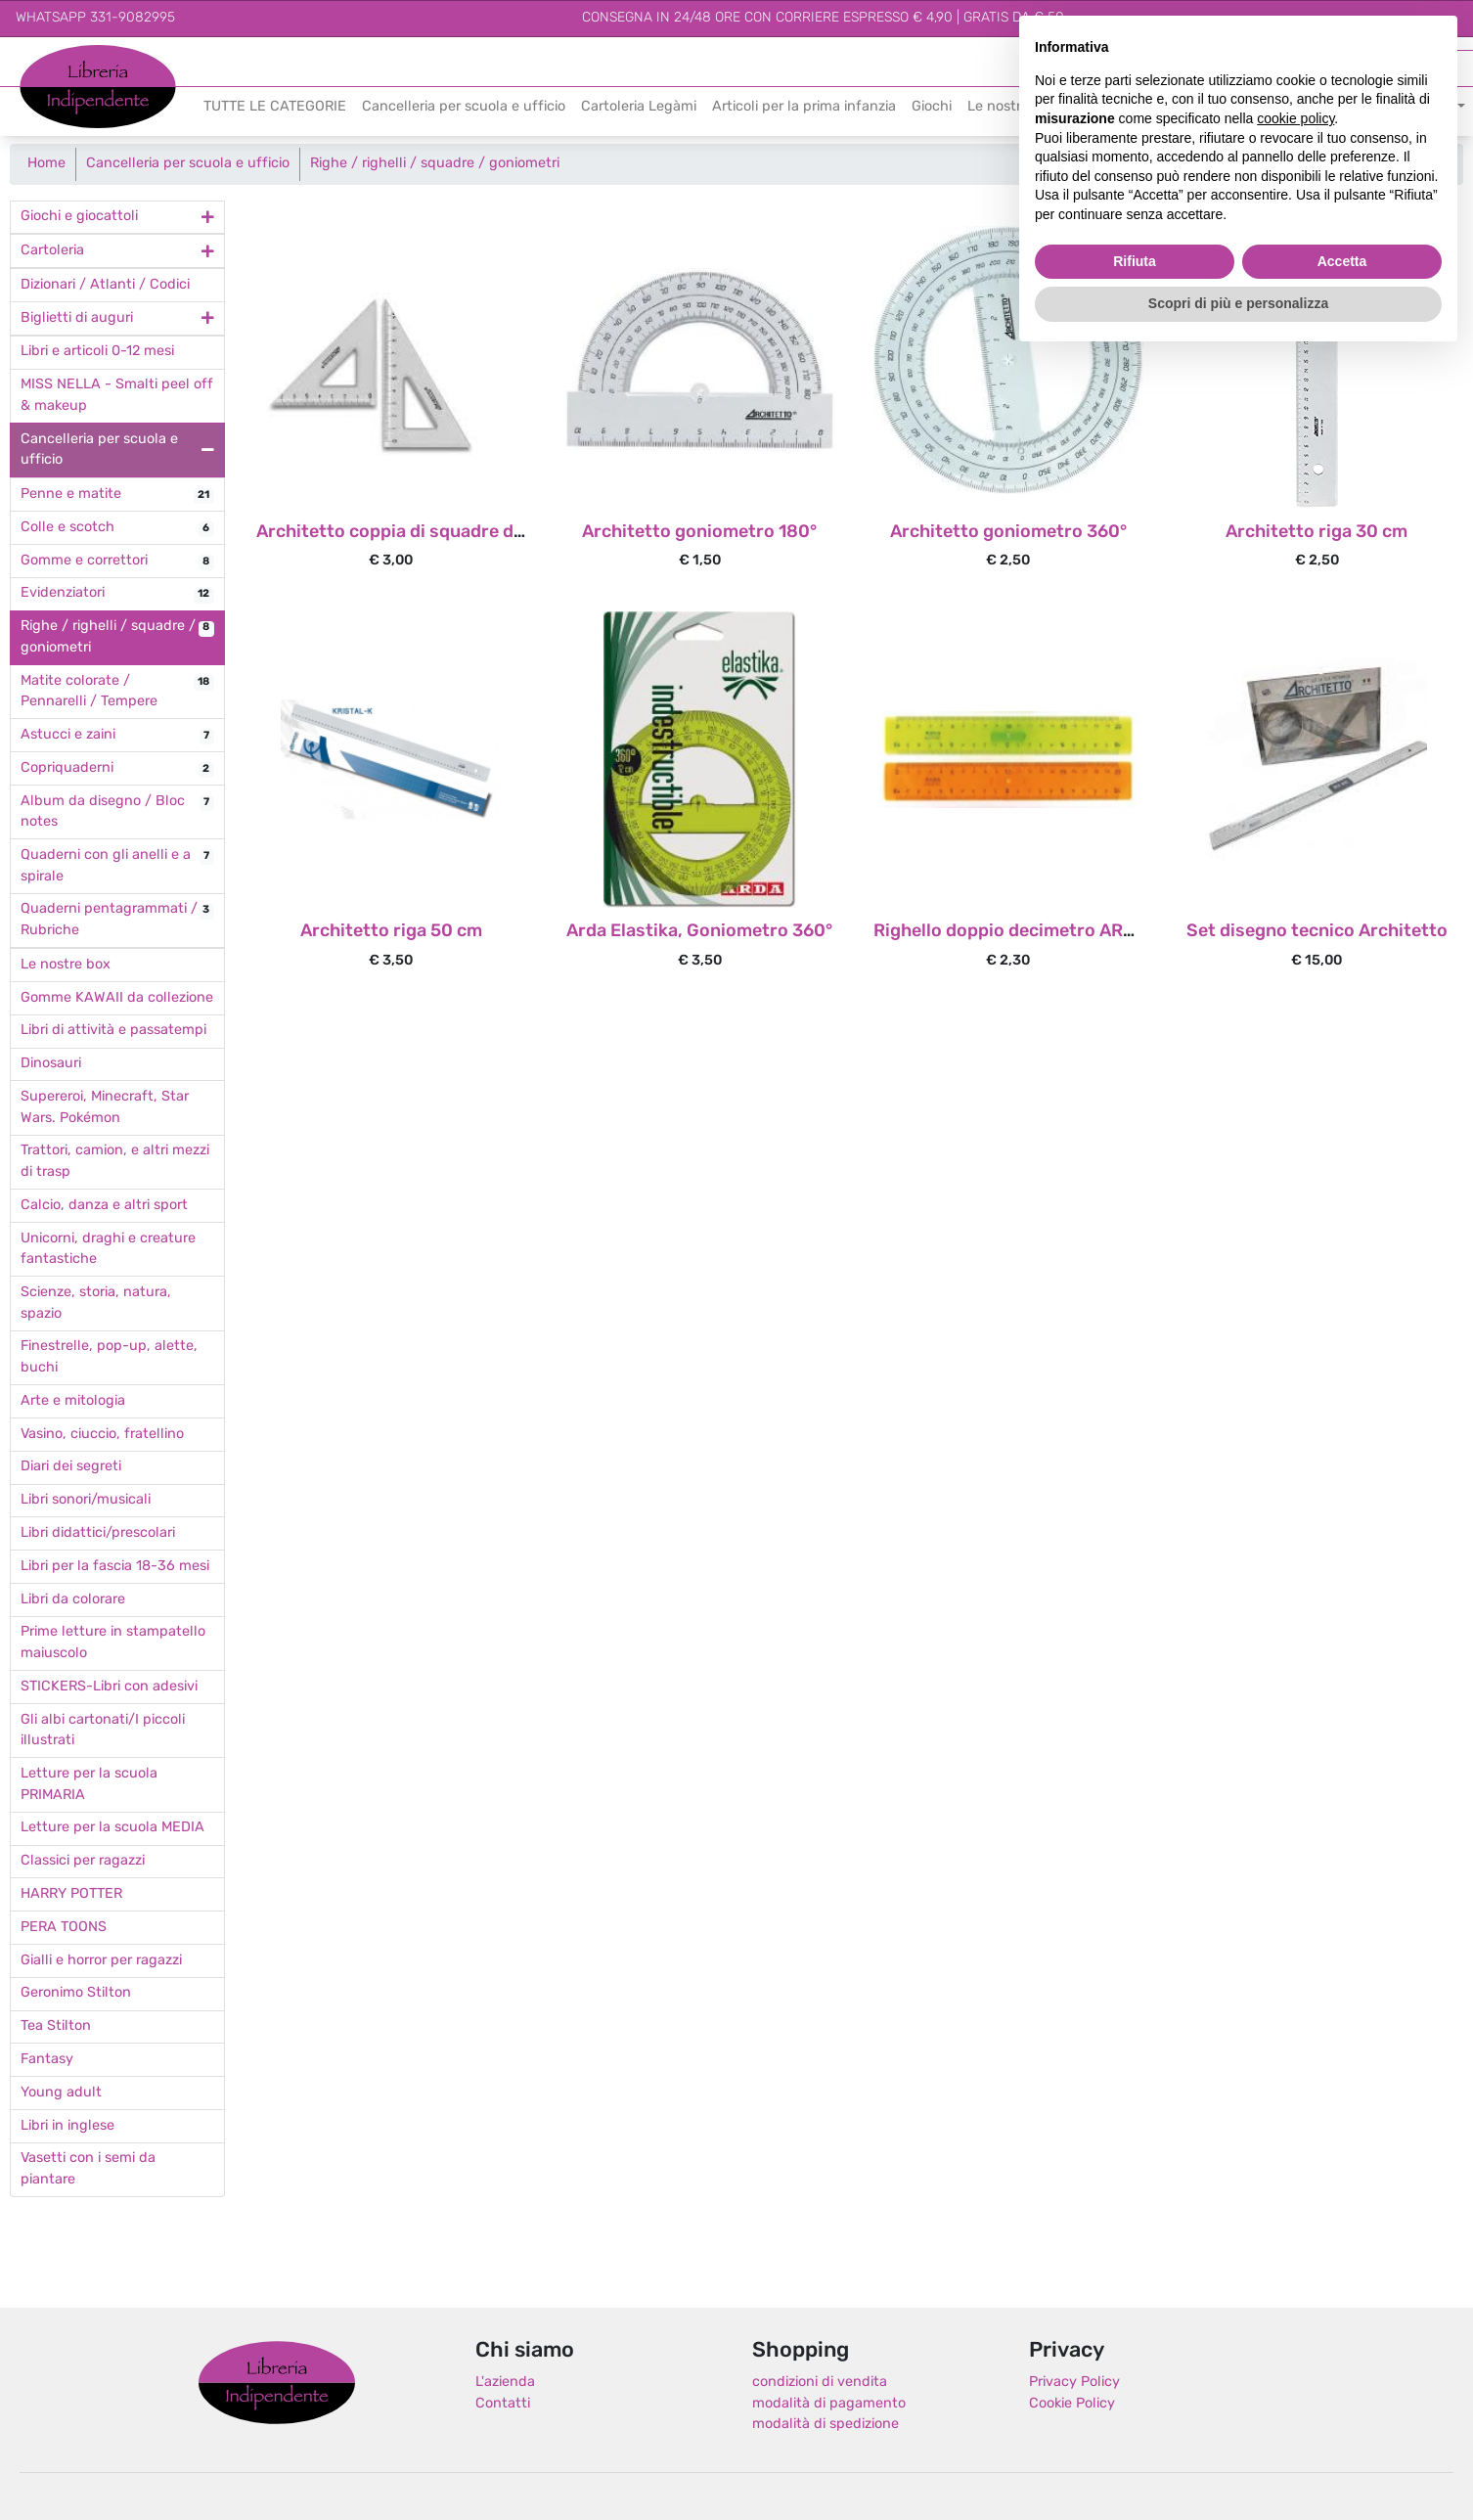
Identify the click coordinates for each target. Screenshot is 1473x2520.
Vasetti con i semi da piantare (88, 2169)
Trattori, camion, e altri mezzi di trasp (115, 1162)
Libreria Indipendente (277, 2382)
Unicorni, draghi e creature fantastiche (108, 1250)
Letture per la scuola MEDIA (112, 1828)
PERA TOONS (64, 1927)
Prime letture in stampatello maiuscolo (113, 1643)
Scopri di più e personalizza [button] (1238, 303)
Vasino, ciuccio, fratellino (102, 1434)
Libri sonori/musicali (86, 1500)
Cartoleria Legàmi (638, 107)
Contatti (502, 2404)
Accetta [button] (1342, 261)
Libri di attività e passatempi (113, 1030)
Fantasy (47, 2059)
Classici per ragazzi (83, 1861)
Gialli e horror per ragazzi (101, 1961)
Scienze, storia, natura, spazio (96, 1303)
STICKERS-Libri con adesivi (109, 1687)
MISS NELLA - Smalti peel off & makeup (117, 396)
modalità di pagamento (829, 2404)
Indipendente (64, 97)
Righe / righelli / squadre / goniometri (434, 164)
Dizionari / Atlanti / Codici (105, 285)
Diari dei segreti (71, 1467)
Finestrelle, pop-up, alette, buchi (109, 1357)
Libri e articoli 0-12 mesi (97, 351)
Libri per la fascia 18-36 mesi (115, 1566)
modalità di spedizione (825, 2424)
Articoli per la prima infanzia (804, 107)
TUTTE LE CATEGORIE (274, 107)
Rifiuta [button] (1134, 261)
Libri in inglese (67, 2126)
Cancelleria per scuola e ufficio (463, 107)
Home (46, 164)
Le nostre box (66, 965)
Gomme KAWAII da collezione (117, 998)
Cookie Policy (1072, 2404)
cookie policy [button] (1295, 118)
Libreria (43, 55)
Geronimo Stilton (76, 1993)
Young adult (61, 2093)
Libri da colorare (73, 1600)
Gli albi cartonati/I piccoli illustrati (103, 1731)
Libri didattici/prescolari (98, 1533)
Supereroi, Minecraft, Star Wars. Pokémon (105, 1108)
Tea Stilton (56, 2026)
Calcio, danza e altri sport (104, 1205)
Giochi (932, 107)
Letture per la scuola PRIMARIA (89, 1785)
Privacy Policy (1074, 2382)
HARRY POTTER (71, 1894)
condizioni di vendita (819, 2382)
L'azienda (505, 2382)
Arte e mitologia (73, 1401)
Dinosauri (51, 1064)
